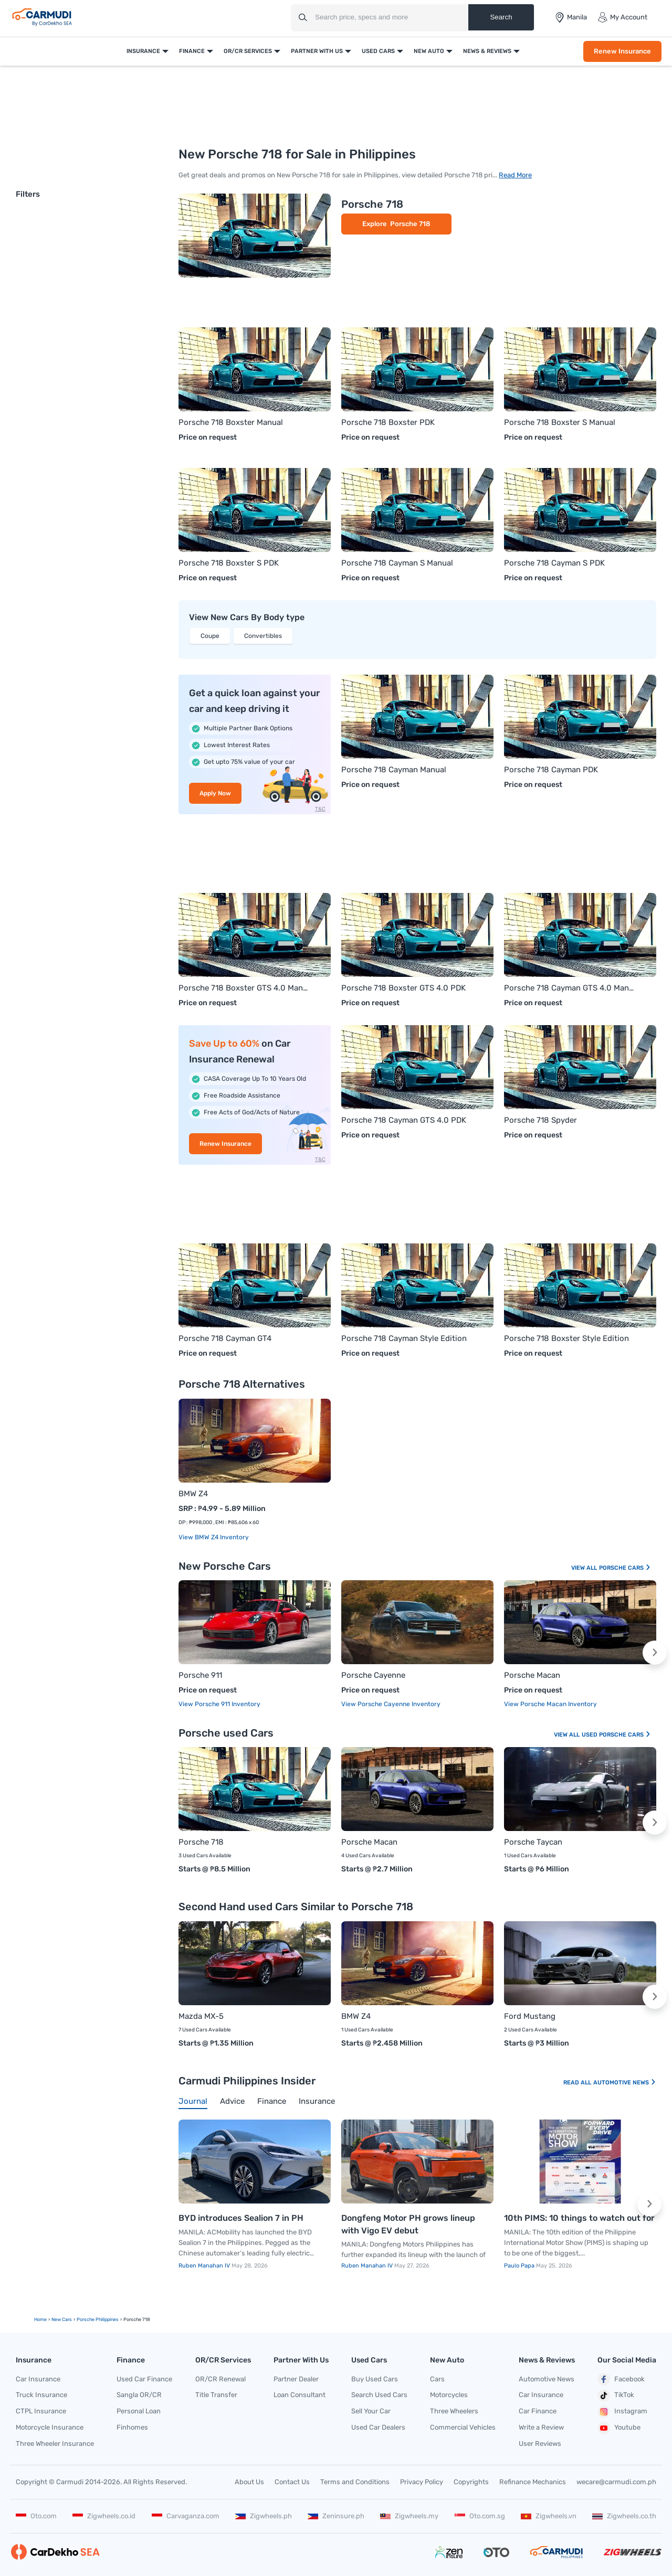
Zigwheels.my (409, 2516)
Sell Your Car (371, 2411)
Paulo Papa (520, 2265)
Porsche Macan (532, 1675)
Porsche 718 (372, 204)
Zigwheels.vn (548, 2516)
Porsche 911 (200, 1675)
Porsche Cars (625, 1567)
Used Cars (378, 51)
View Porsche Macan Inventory (550, 1704)
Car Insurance (38, 2379)
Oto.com (36, 2516)
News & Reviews (487, 51)
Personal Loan (139, 2411)
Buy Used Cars (374, 2379)
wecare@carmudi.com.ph (616, 2482)
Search (501, 17)
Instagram (622, 2411)
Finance (192, 51)
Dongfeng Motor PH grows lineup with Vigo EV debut (408, 2224)
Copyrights (471, 2482)
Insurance (143, 51)
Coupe (210, 636)
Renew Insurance (622, 51)
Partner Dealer (296, 2379)
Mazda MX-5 (201, 2016)
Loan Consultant (300, 2395)
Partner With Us (317, 51)
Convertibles (263, 636)
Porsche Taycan (533, 1842)
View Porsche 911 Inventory (219, 1704)
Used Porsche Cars (616, 1734)
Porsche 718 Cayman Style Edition (404, 1338)
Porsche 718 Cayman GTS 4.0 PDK (403, 1120)
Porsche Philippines (98, 2319)
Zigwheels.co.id (103, 2516)
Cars (437, 2379)
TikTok (615, 2395)
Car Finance (537, 2411)
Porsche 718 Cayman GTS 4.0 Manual (569, 988)
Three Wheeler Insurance (55, 2443)
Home (40, 2319)
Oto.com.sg (480, 2516)
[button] (655, 1653)
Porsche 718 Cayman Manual (393, 769)
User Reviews (540, 2443)
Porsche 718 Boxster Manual (230, 422)
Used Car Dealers (378, 2427)
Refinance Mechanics (532, 2482)
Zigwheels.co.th (624, 2516)
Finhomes (132, 2427)
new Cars (61, 2319)
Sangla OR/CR (139, 2395)
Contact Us (292, 2482)
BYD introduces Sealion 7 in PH (240, 2218)
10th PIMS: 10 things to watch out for (579, 2218)
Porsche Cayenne (373, 1675)
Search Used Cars (379, 2395)
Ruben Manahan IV (205, 2265)
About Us (249, 2482)
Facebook (621, 2379)
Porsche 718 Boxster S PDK (228, 563)
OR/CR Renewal (220, 2379)
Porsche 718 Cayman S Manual (397, 563)
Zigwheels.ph (263, 2516)
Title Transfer (216, 2395)
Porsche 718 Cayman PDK (551, 769)
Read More (515, 175)
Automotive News (624, 2082)
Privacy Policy (421, 2482)
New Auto (429, 51)
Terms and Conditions (355, 2482)
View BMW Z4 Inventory (213, 1537)
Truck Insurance (41, 2395)
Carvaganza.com (185, 2516)
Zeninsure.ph (336, 2516)
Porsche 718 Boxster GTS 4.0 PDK (403, 988)
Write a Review (541, 2427)
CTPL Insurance (41, 2411)
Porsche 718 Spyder (540, 1120)
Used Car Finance (144, 2379)
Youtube (618, 2428)
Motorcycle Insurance (49, 2427)
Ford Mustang (529, 2016)
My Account (622, 17)
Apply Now (215, 793)
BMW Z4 (193, 1493)
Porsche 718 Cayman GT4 (224, 1338)
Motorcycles (449, 2395)
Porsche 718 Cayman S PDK (554, 563)
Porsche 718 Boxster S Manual (559, 422)
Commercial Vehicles (463, 2427)
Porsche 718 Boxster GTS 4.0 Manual (244, 988)
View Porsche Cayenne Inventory (390, 1704)
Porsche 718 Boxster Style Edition (566, 1338)
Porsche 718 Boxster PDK (388, 422)
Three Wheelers (454, 2411)
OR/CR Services (248, 51)
